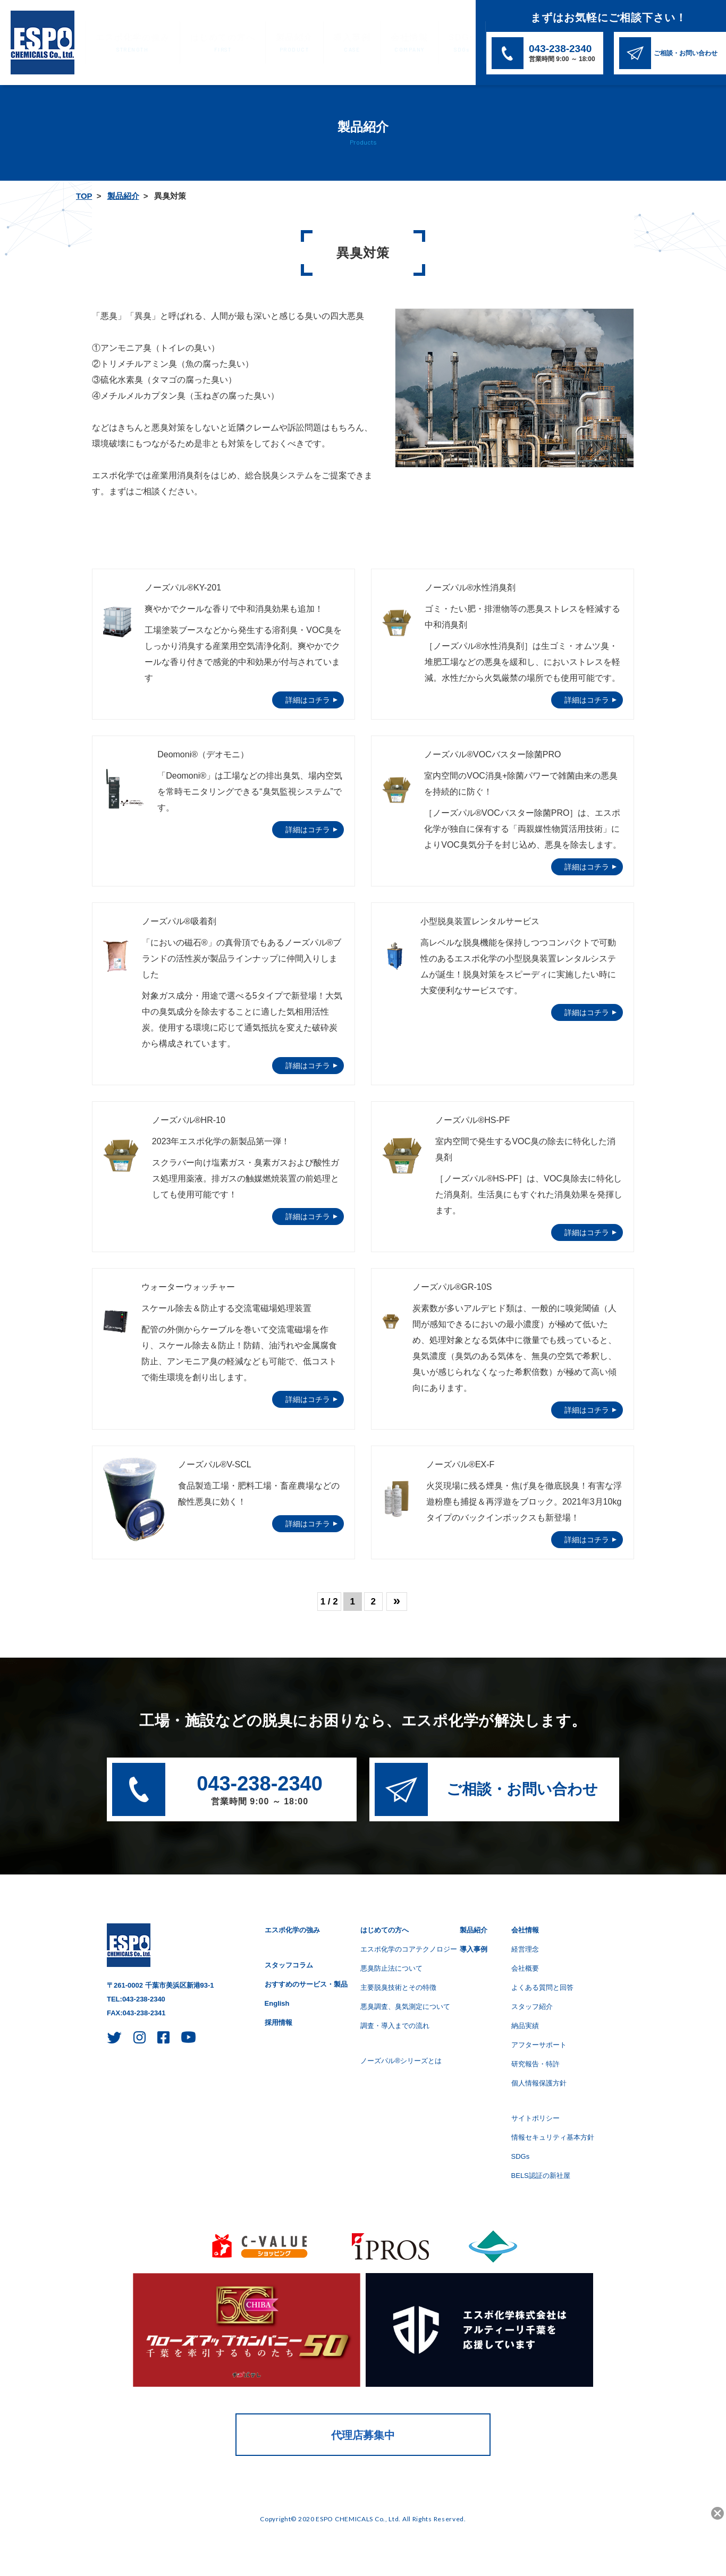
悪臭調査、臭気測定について (405, 2007)
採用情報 (278, 2022)
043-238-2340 (260, 1791)
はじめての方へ (210, 43)
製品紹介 (274, 43)
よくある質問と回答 (542, 1987)
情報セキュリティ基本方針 (552, 2137)
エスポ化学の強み (128, 43)
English (277, 2003)
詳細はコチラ (307, 700)
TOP (84, 195)
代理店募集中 (363, 2435)
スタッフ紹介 (532, 2007)
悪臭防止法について (391, 1968)
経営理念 (525, 1949)
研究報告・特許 (535, 2064)
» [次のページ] (397, 1600)
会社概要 (525, 1968)
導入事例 (327, 43)
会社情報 (380, 43)
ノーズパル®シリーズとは (401, 2061)
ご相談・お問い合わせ (522, 1789)
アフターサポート (539, 2045)
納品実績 (525, 2026)
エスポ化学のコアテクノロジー (408, 1949)
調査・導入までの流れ (394, 2026)
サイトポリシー (535, 2118)
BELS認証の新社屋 (540, 2176)
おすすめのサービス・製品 (306, 1984)
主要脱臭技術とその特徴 (398, 1987)
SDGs (428, 43)
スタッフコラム (289, 1965)
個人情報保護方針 (539, 2083)
